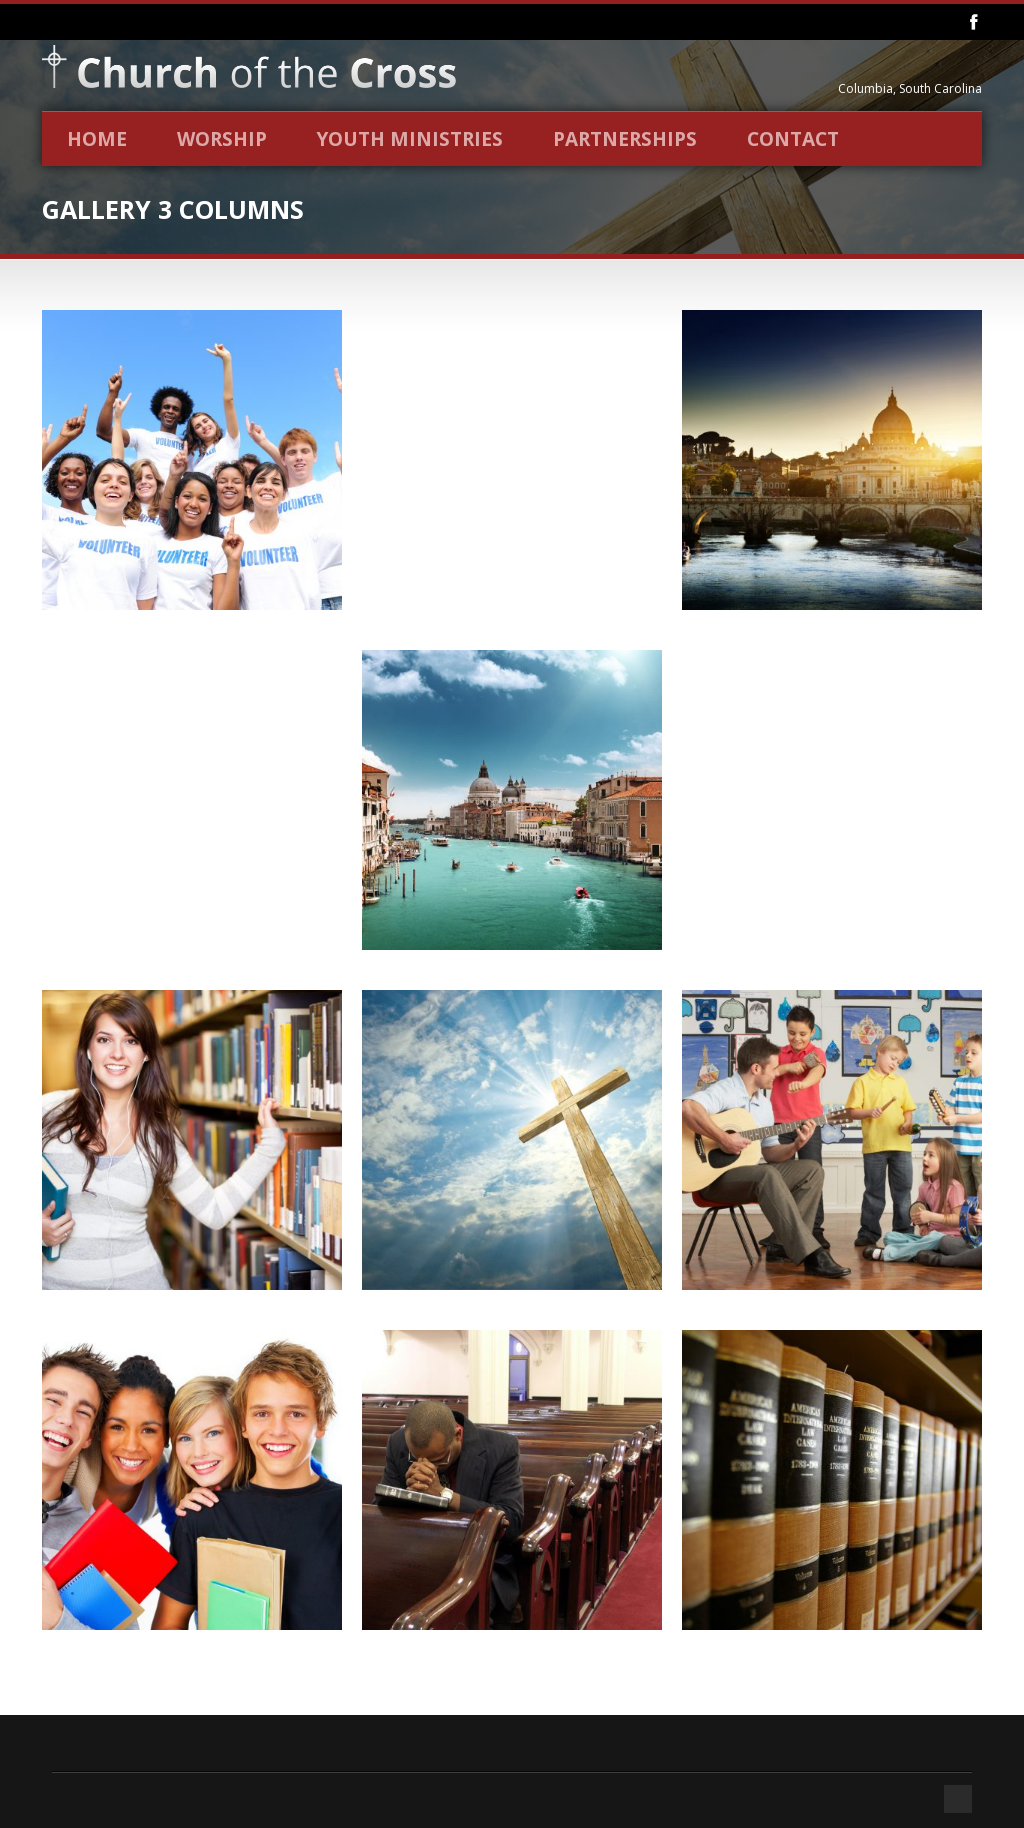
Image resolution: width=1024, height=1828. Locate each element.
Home (97, 139)
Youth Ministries (410, 139)
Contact (793, 139)
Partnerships (625, 139)
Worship (222, 139)
